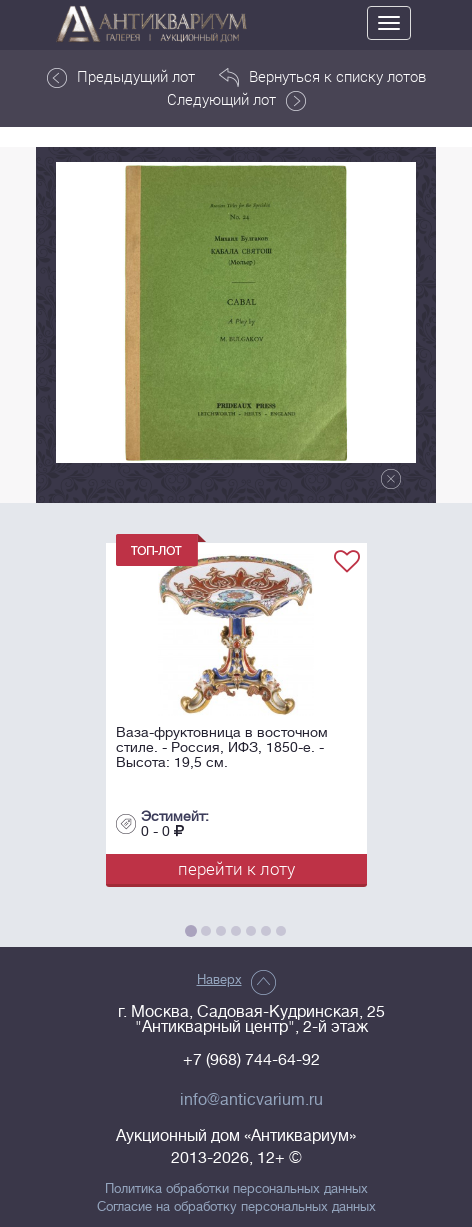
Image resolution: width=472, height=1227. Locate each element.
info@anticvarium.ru (251, 1100)
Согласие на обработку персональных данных (236, 1207)
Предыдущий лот (121, 77)
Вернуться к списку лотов (322, 77)
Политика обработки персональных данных (236, 1189)
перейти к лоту (236, 868)
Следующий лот (236, 100)
